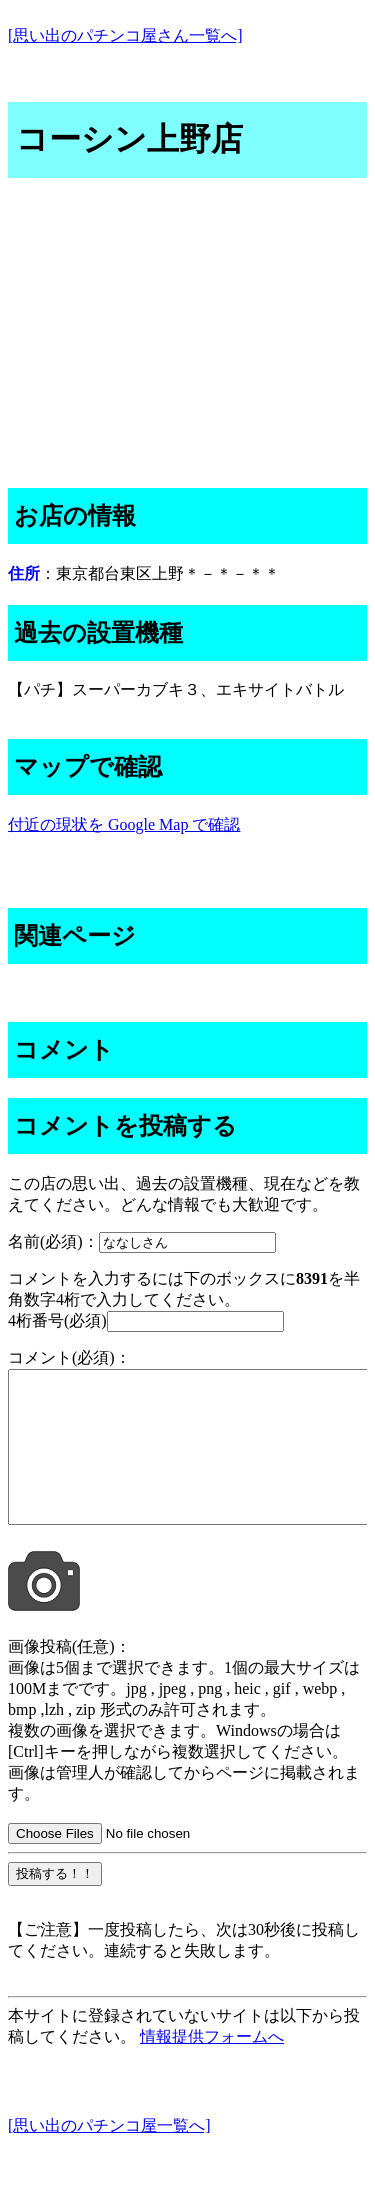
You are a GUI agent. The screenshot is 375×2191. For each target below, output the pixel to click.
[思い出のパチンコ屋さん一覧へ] (125, 35)
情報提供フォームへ (212, 2066)
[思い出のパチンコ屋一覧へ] (109, 2155)
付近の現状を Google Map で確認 (124, 824)
